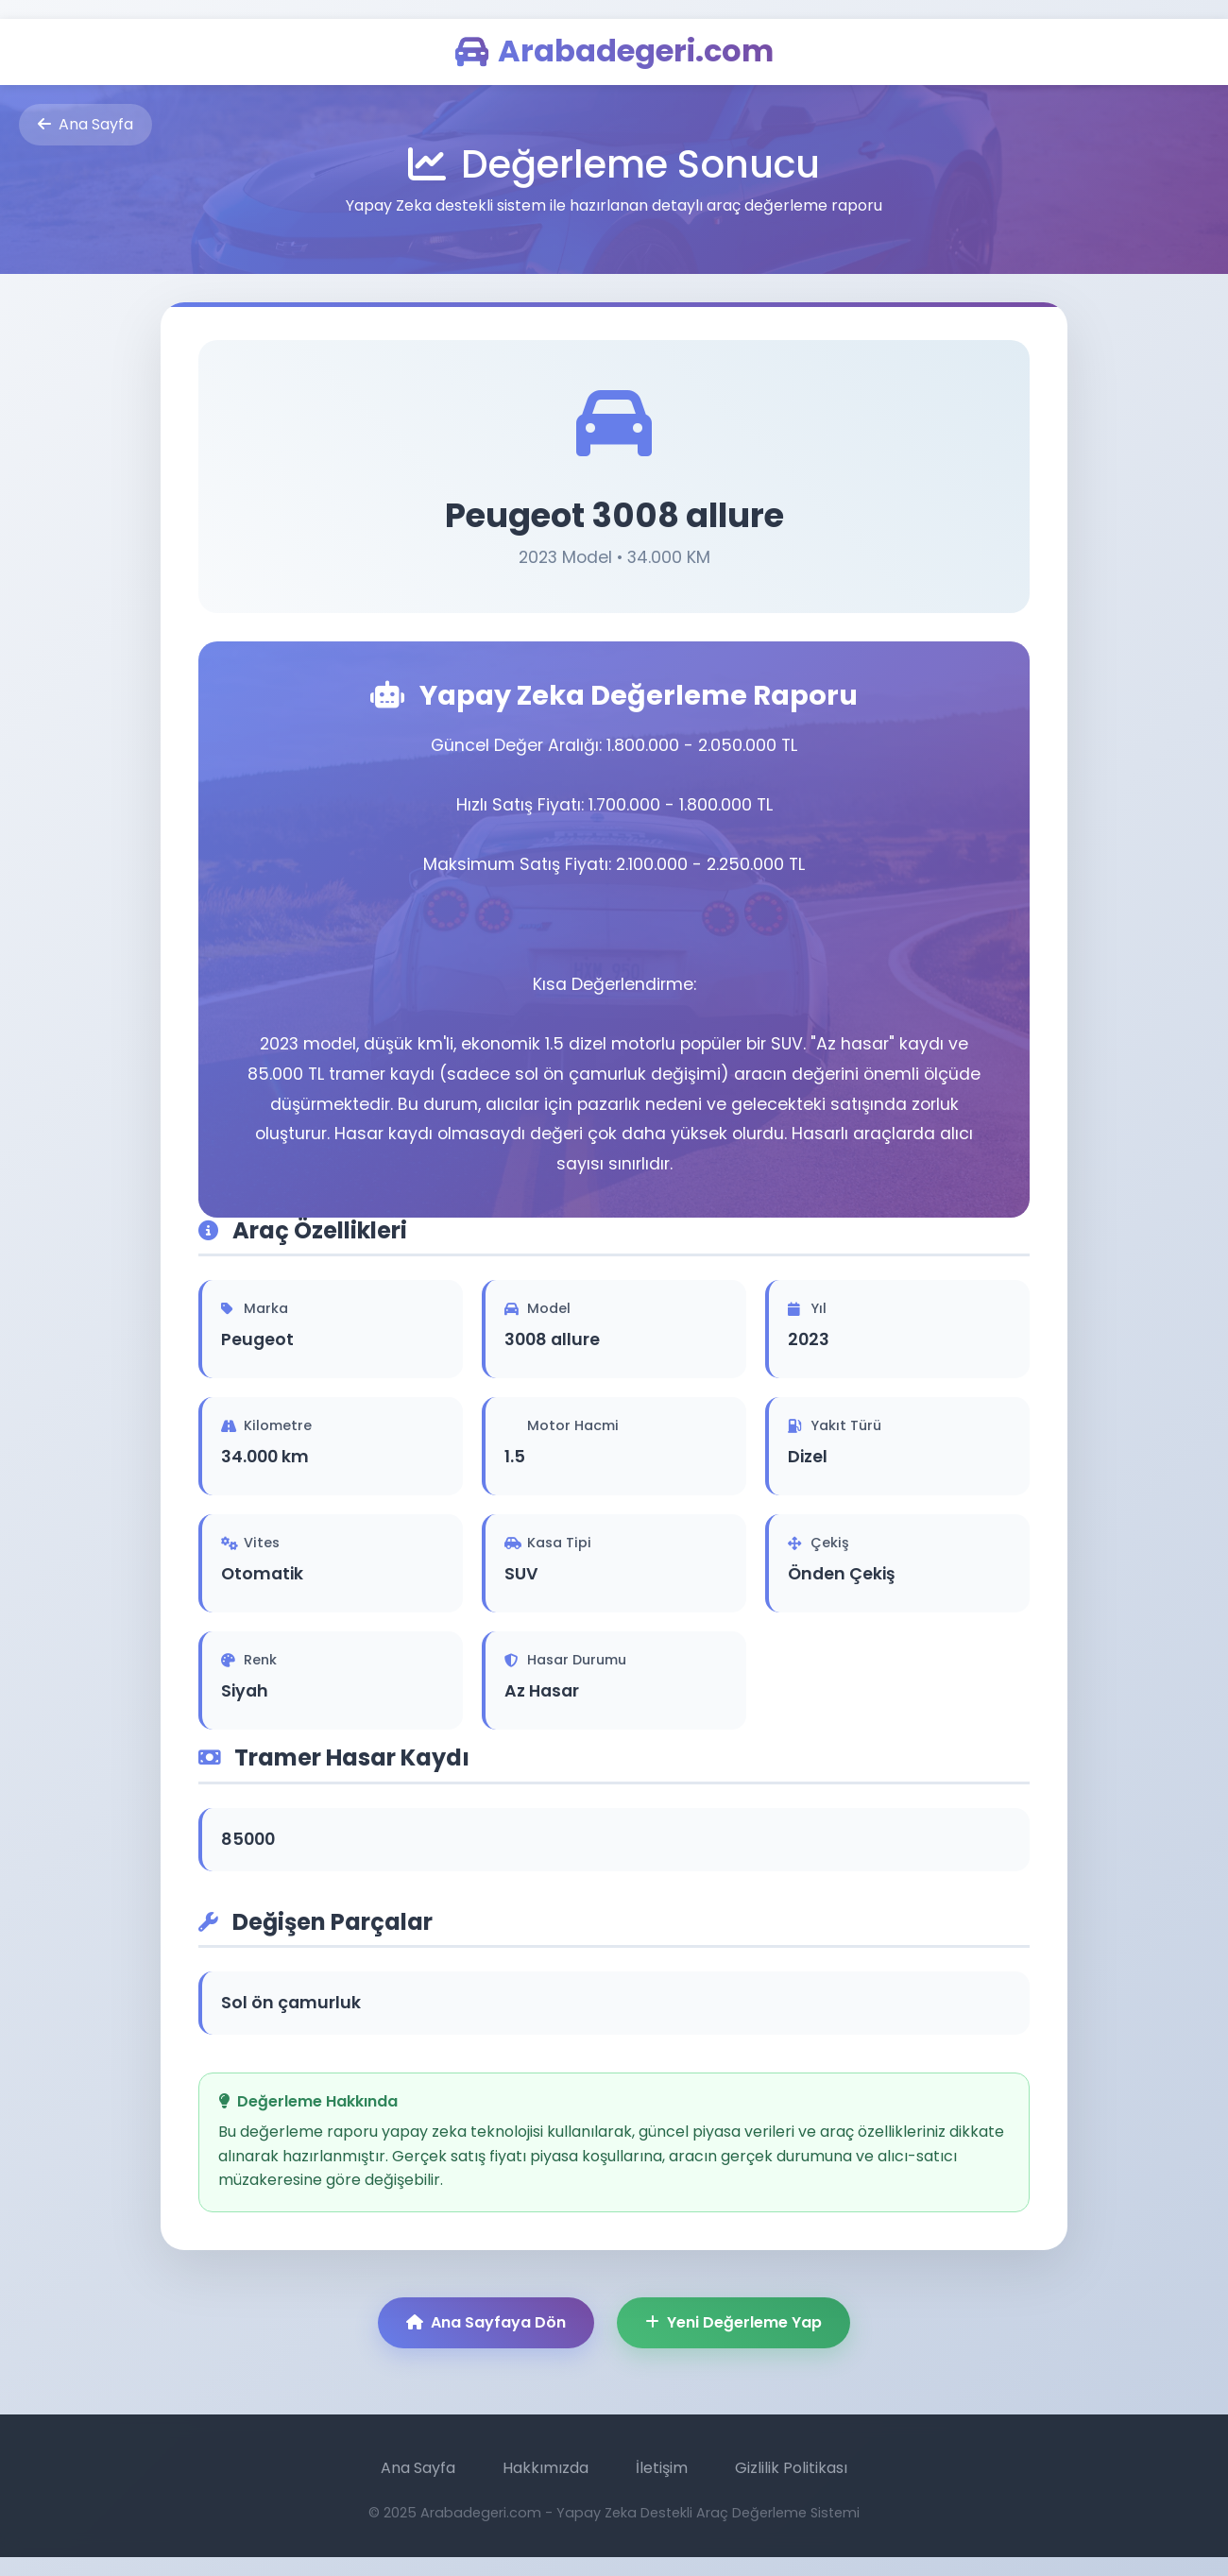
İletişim (662, 2468)
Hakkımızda (545, 2468)
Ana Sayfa (85, 124)
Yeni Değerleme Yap (733, 2322)
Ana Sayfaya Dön (486, 2322)
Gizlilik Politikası (791, 2468)
